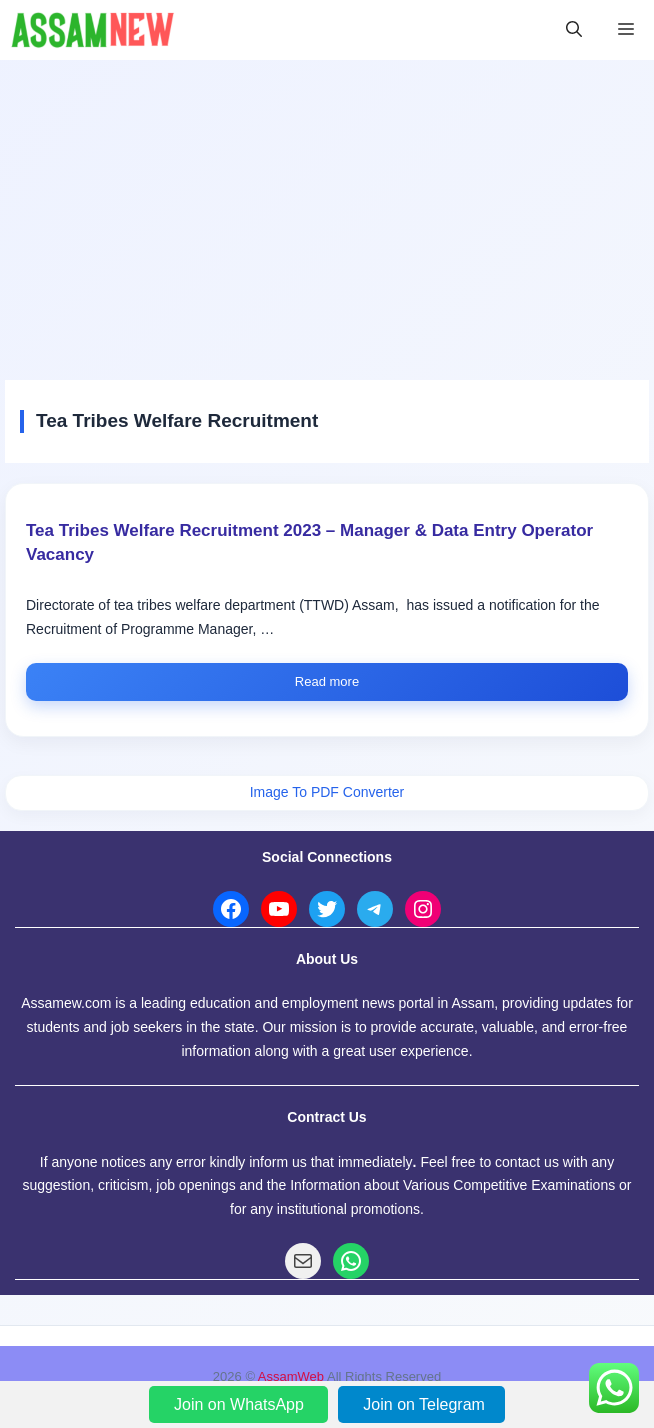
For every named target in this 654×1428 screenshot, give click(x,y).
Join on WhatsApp (241, 1404)
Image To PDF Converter (327, 792)
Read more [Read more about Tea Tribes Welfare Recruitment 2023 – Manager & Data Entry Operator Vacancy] (327, 681)
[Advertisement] (327, 210)
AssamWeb (291, 1376)
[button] (574, 30)
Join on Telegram (424, 1404)
